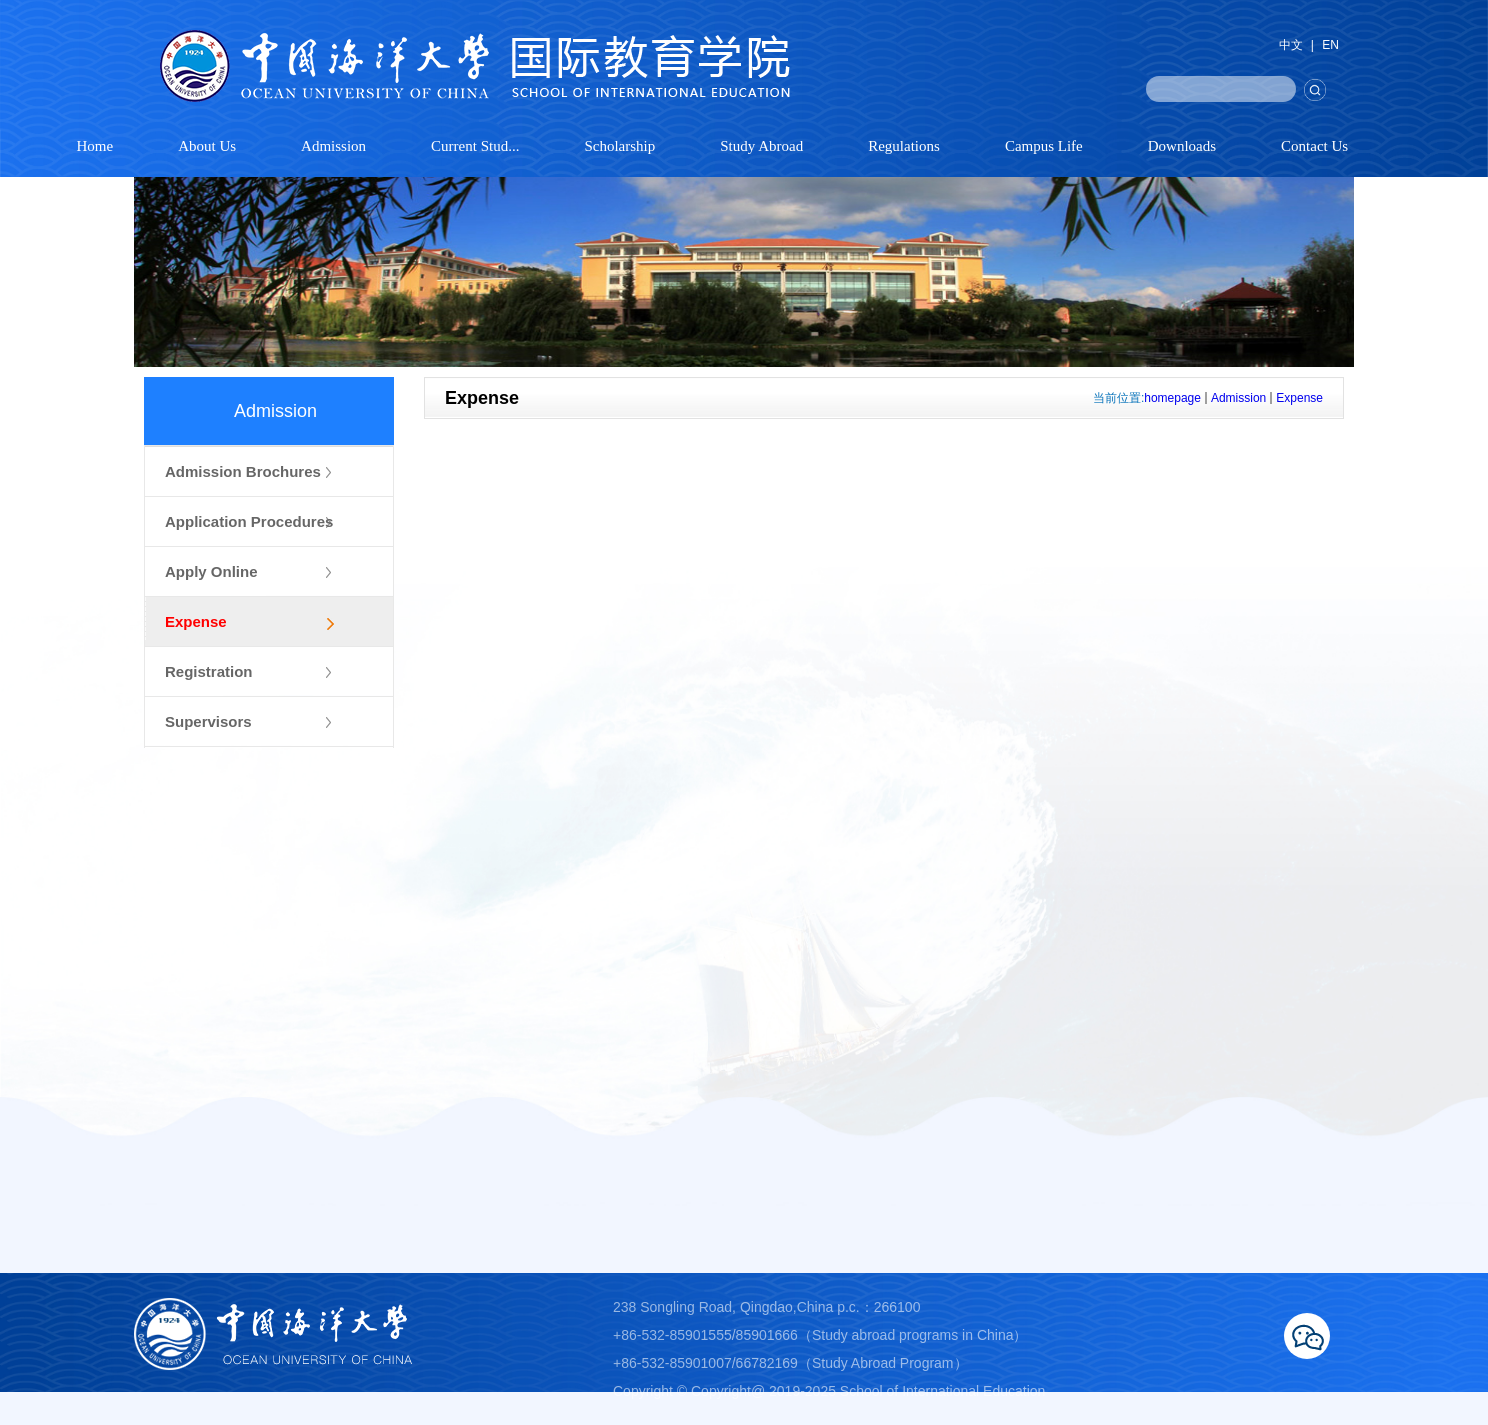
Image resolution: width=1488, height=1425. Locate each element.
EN (1330, 45)
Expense (1299, 398)
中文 (1291, 45)
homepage (1172, 398)
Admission (1238, 398)
